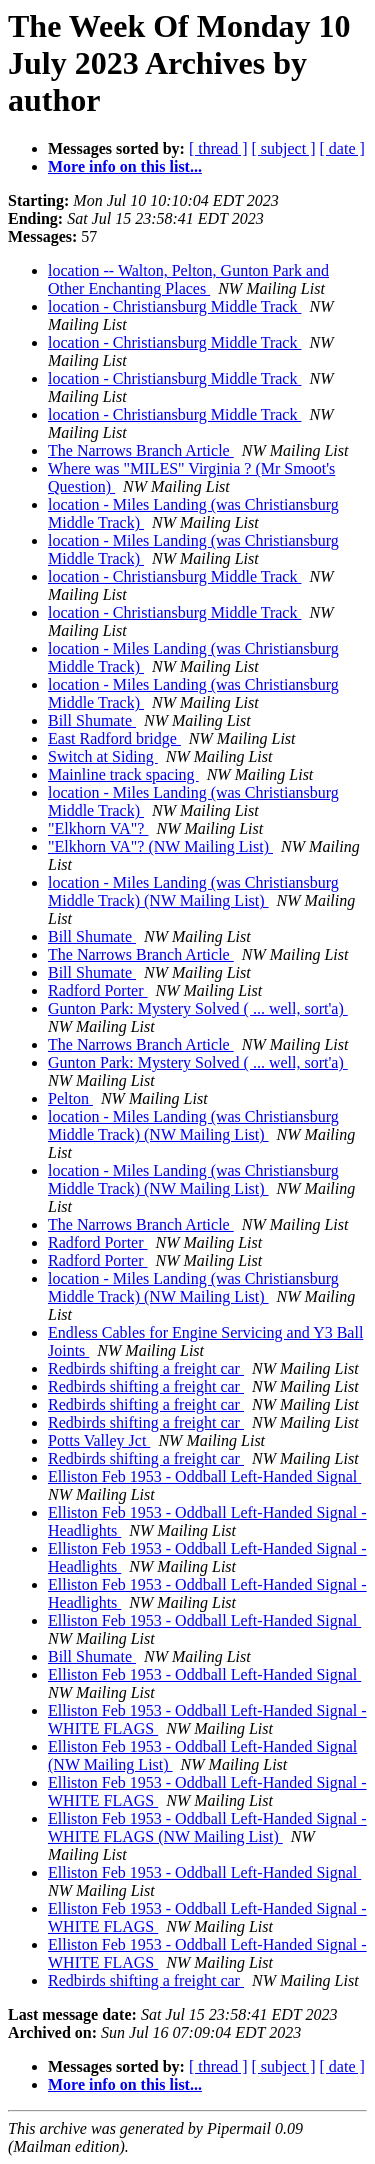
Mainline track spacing (123, 774)
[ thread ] (218, 148)
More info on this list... (125, 166)
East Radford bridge (114, 738)
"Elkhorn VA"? (98, 828)
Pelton (70, 1098)
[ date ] (342, 148)
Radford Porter (98, 990)
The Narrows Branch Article (141, 450)
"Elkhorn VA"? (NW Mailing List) (160, 846)
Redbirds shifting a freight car (146, 1368)
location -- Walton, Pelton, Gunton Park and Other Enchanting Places (188, 279)
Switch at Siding (103, 756)
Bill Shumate (92, 720)
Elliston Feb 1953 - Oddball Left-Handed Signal (204, 1476)
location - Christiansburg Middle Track (174, 306)
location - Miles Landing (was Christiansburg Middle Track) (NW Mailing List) (193, 891)
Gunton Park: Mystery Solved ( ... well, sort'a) (198, 1008)
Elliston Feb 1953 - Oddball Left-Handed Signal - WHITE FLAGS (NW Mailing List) (207, 1827)
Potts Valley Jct (99, 1440)
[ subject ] (284, 148)
